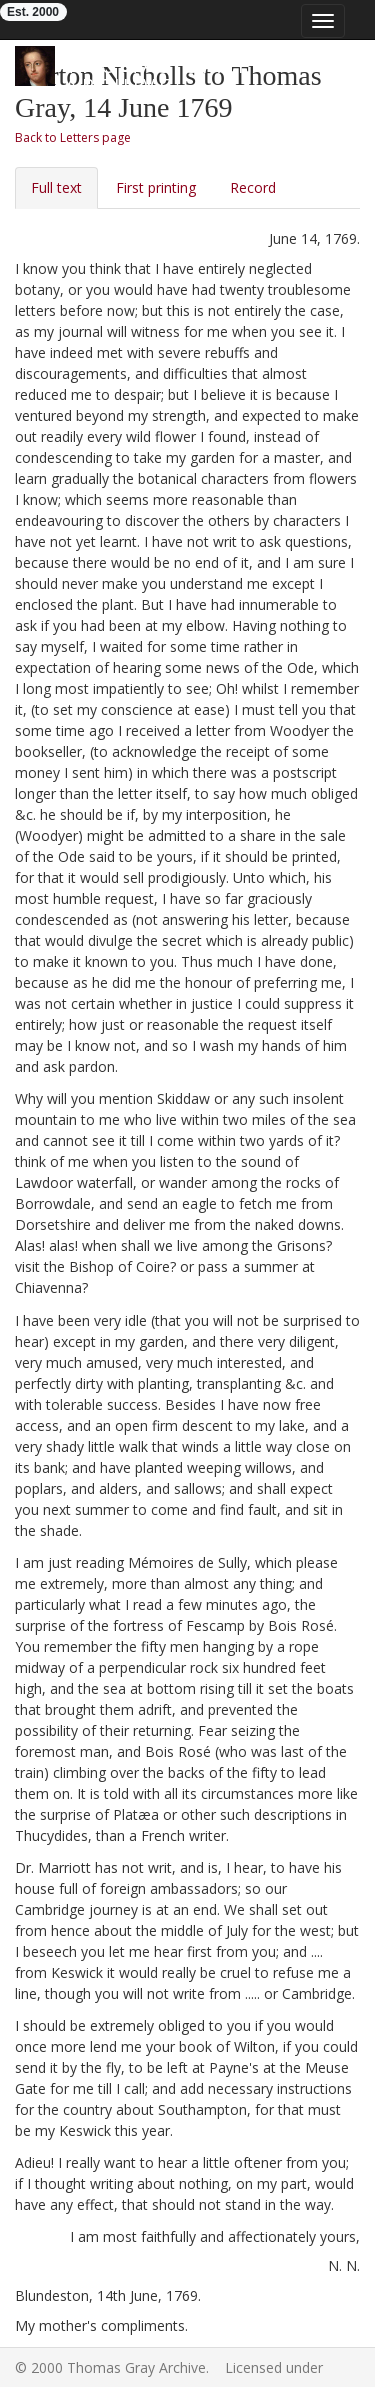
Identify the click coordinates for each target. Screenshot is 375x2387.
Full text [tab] (56, 187)
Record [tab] (253, 187)
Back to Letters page (73, 137)
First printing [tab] (156, 187)
